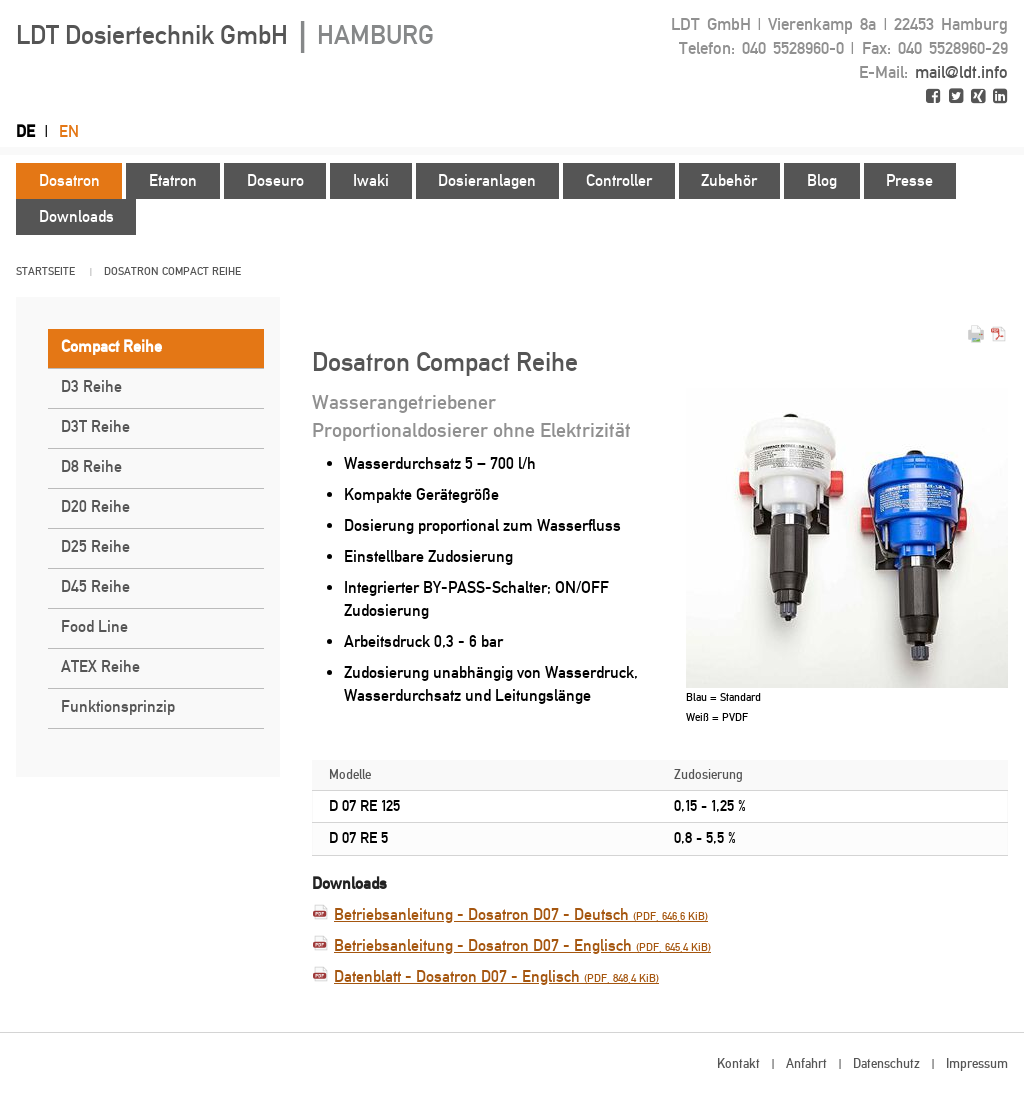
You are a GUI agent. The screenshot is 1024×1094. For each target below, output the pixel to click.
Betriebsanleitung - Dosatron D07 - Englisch (522, 945)
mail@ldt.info (961, 72)
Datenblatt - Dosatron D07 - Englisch (496, 976)
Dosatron (131, 271)
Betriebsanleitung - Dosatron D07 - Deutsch (521, 914)
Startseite (45, 271)
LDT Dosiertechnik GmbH (225, 35)
